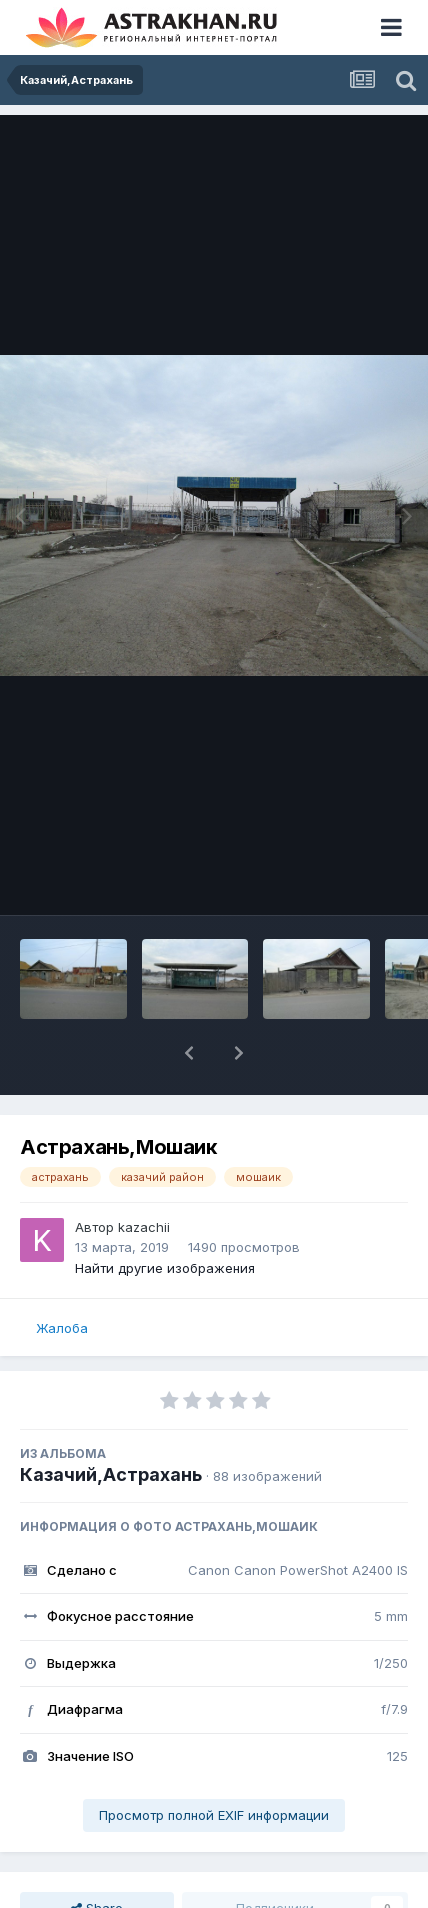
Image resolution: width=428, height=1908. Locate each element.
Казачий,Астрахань (111, 1474)
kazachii (144, 1227)
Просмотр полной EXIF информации (214, 1815)
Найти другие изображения (165, 1268)
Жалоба (62, 1328)
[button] (189, 1053)
